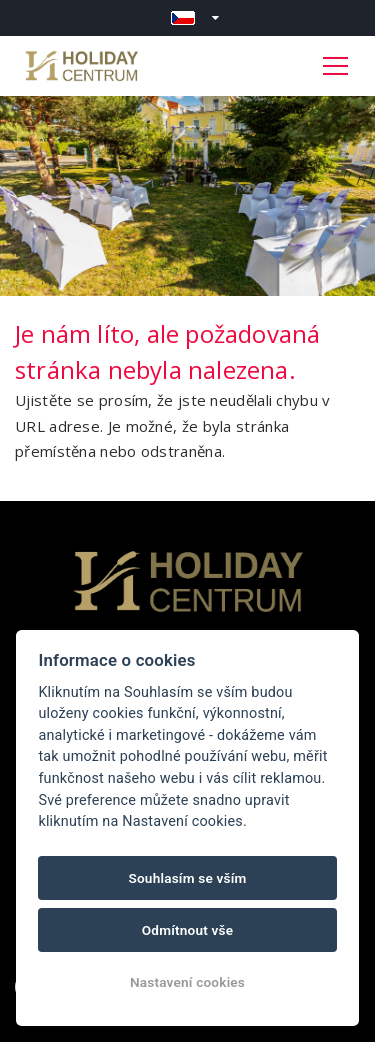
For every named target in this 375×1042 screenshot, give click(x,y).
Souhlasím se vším (187, 878)
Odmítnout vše (188, 930)
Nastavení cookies (187, 982)
